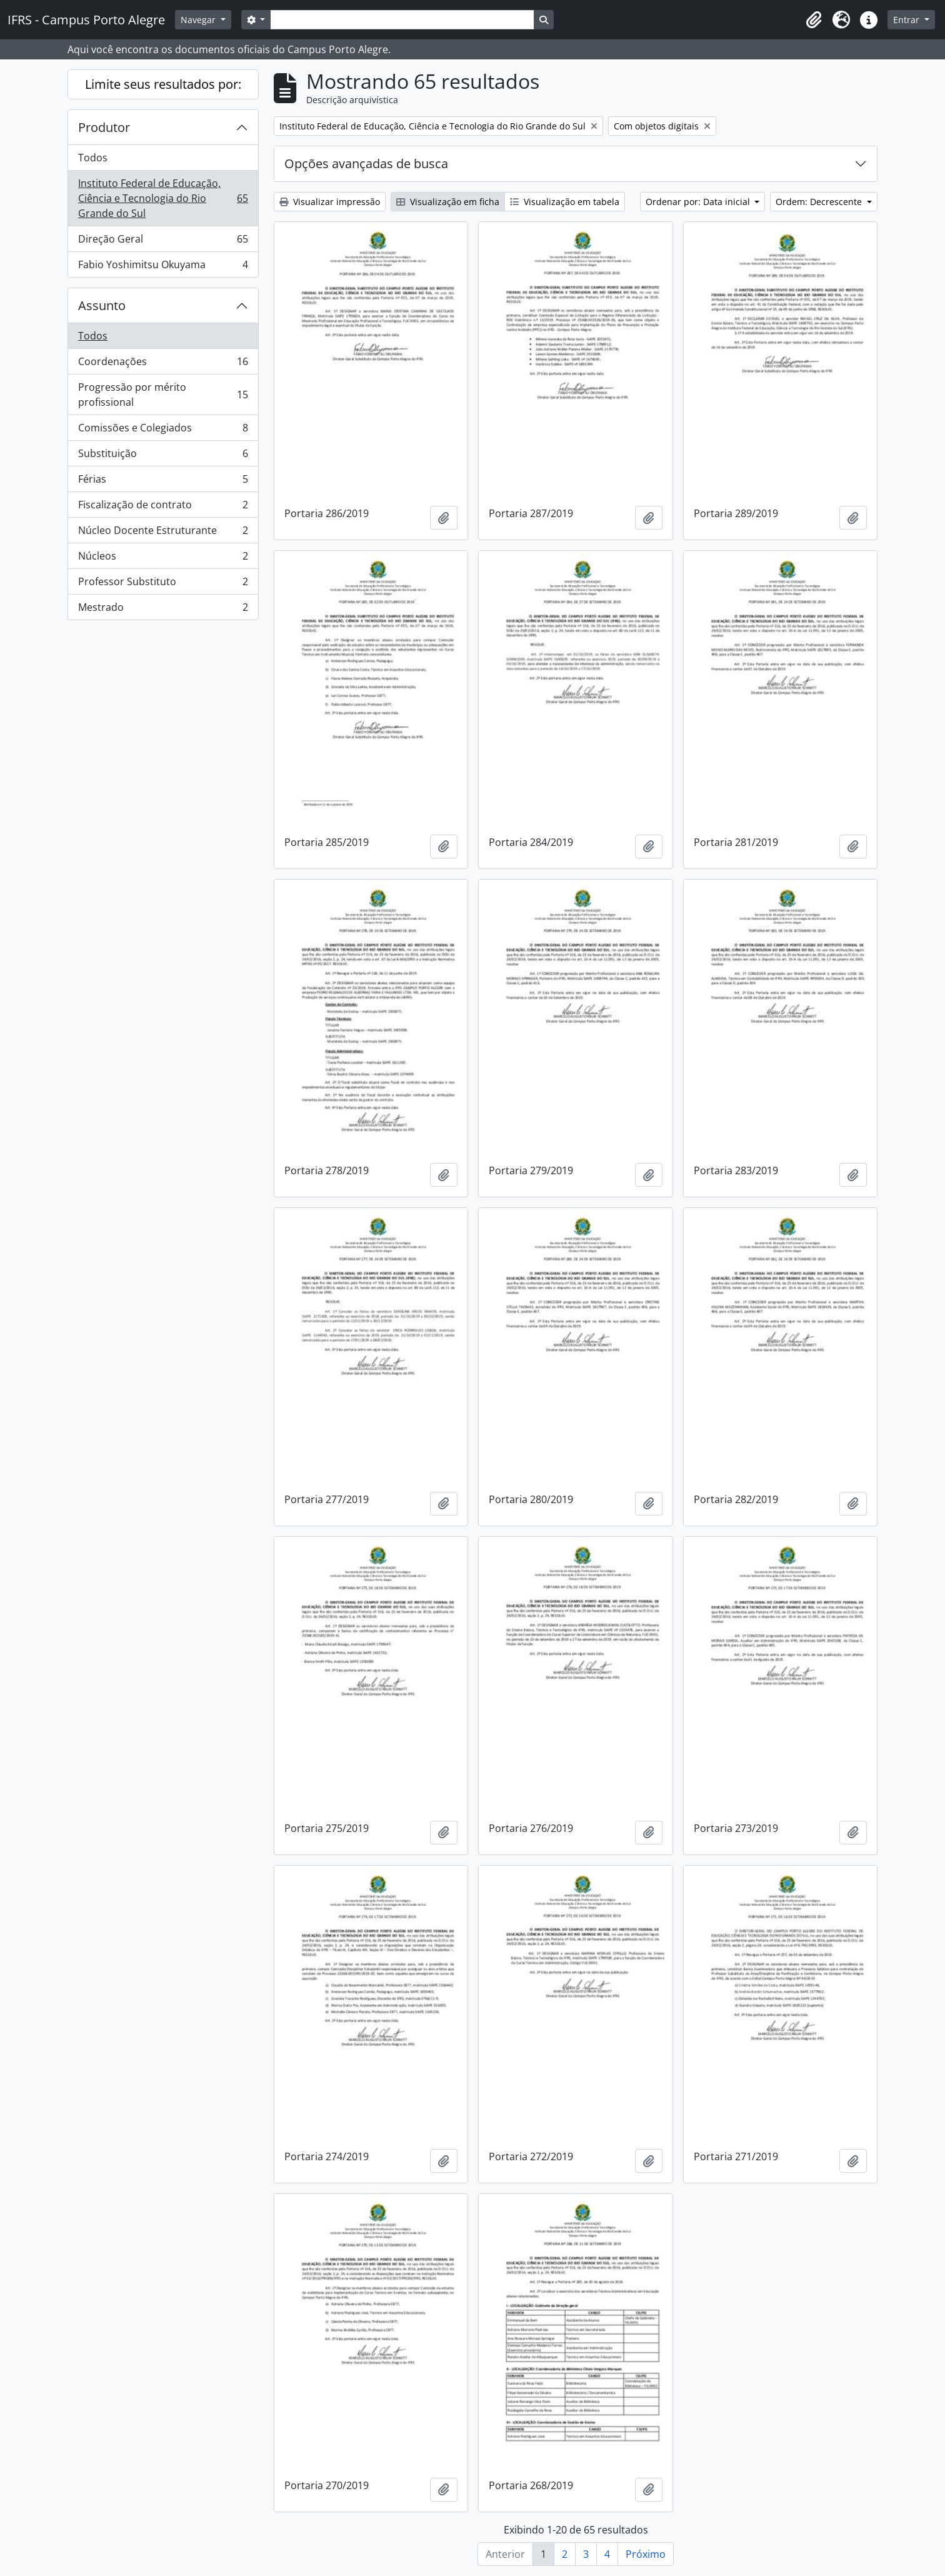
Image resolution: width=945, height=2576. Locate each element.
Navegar (199, 20)
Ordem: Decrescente (820, 202)
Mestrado (163, 610)
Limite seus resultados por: (163, 84)
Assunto (102, 305)
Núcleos (163, 558)
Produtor (104, 127)
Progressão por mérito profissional (163, 394)
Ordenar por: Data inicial (699, 202)
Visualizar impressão (329, 202)
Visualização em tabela (564, 202)
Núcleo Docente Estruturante (163, 533)
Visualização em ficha (447, 202)
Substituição (163, 456)
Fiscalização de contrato (163, 507)
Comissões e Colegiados (163, 430)
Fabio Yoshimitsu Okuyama (163, 267)
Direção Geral (163, 241)
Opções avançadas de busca (366, 163)
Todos (93, 157)
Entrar (907, 20)
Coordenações (163, 364)
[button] (814, 20)
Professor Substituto (163, 584)
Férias (163, 481)
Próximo (646, 2554)
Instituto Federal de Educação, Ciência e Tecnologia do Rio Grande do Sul (163, 198)
